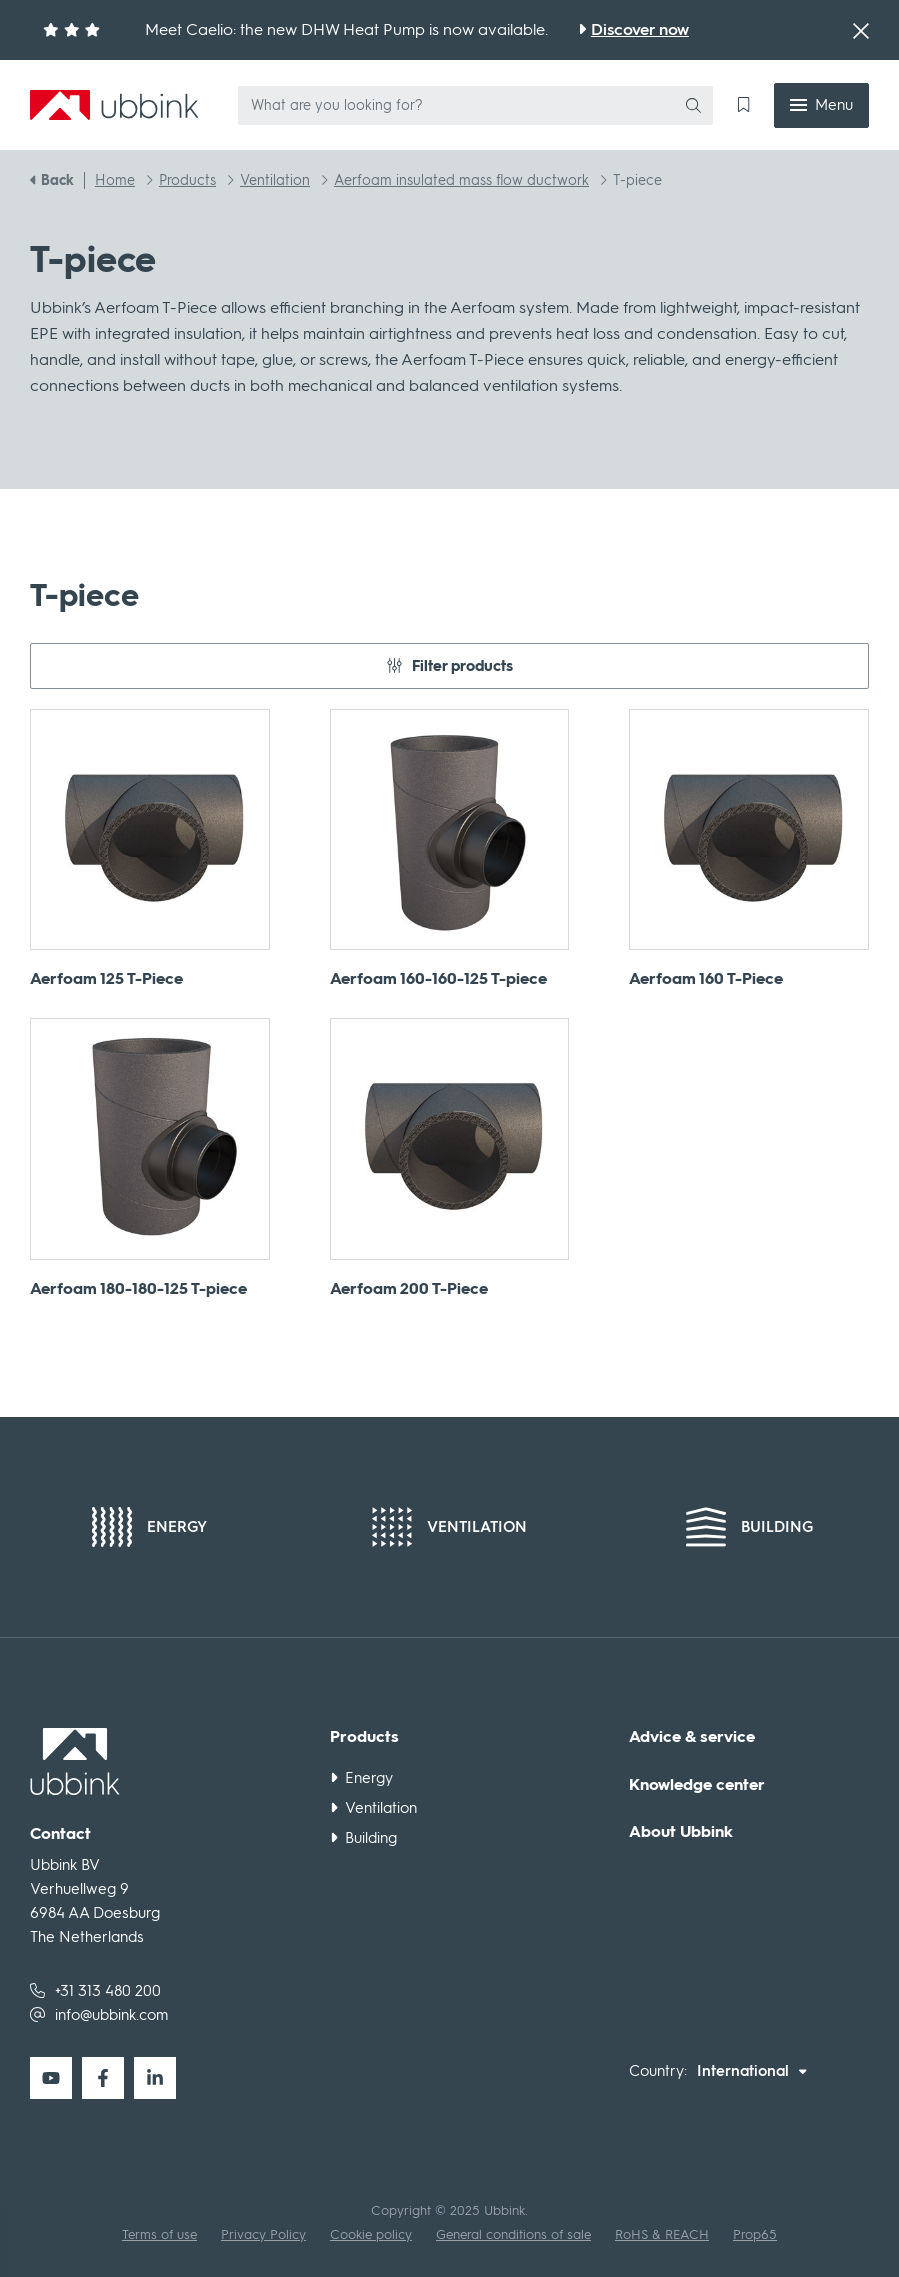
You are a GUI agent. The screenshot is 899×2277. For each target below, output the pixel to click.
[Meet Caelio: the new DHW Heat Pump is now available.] (633, 30)
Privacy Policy (263, 2234)
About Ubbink (681, 1832)
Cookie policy (371, 2234)
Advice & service (692, 1737)
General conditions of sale (513, 2234)
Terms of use (159, 2234)
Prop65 (755, 2234)
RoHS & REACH (662, 2234)
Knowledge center (697, 1785)
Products (364, 1737)
